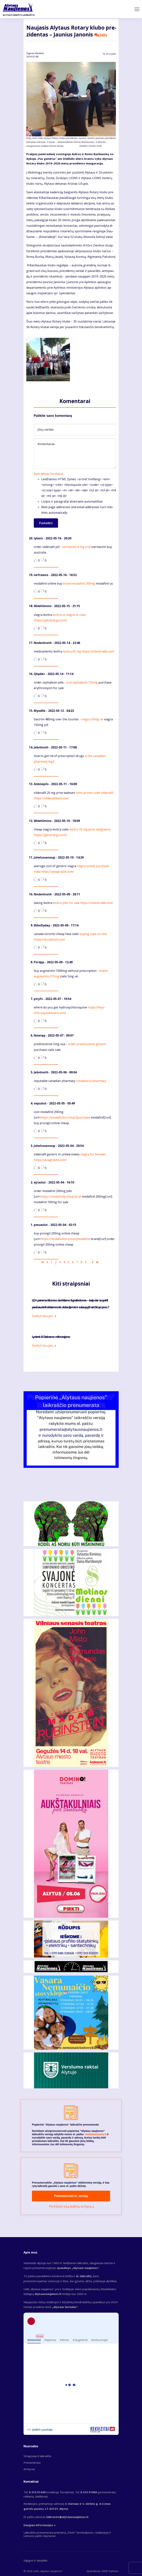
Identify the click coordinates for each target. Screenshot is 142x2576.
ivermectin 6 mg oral (76, 547)
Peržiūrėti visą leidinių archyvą (70, 2206)
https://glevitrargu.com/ (50, 620)
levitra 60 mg (72, 651)
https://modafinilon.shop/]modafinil (65, 1239)
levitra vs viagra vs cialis (69, 615)
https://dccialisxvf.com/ (49, 939)
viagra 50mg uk (92, 719)
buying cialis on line (93, 934)
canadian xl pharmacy (91, 1081)
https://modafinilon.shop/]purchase (65, 1117)
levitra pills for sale (66, 903)
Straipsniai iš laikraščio (37, 2456)
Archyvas (29, 2469)
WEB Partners (110, 2571)
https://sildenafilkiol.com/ (51, 798)
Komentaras (46, 444)
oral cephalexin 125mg (82, 682)
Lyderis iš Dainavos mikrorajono (51, 1337)
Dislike (42, 560)
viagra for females (93, 1154)
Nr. (109, 54)
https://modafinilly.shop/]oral (60, 1196)
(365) (100, 35)
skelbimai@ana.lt (95, 2134)
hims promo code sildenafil (94, 793)
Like (35, 560)
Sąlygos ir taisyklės (36, 2560)
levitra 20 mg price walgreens (89, 829)
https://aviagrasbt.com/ (57, 872)
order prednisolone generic (87, 1044)
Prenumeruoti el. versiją (71, 2196)
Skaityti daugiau (43, 1316)
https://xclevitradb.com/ (98, 651)
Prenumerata (32, 2462)
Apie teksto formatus (48, 474)
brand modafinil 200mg (79, 583)
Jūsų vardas (46, 429)
